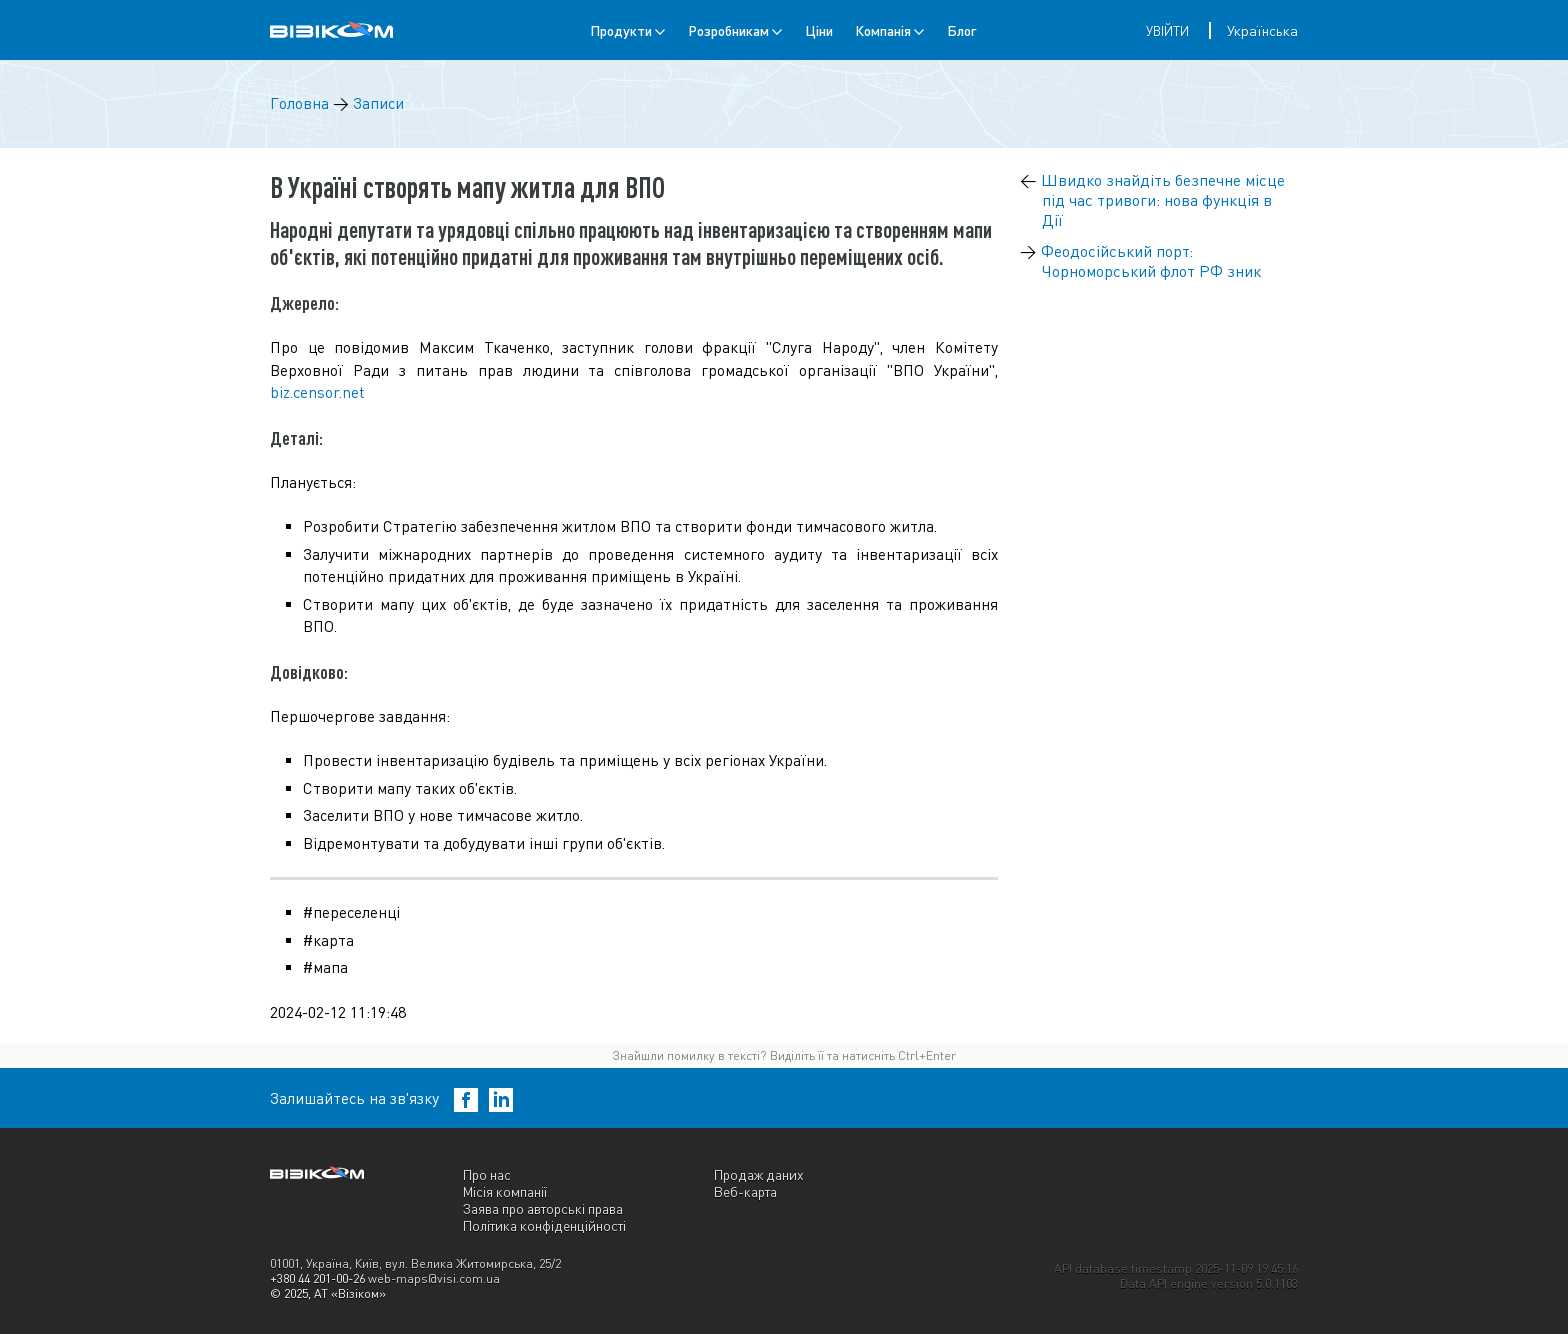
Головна (299, 103)
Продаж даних (759, 1174)
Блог (961, 30)
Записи (378, 103)
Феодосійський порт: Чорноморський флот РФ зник (1151, 261)
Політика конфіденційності (544, 1225)
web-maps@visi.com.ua (434, 1278)
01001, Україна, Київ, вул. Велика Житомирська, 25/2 (415, 1263)
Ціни (819, 30)
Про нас (487, 1174)
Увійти (1167, 31)
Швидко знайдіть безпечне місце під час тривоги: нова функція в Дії (1163, 200)
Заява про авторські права (543, 1208)
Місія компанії (505, 1191)
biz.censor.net (317, 392)
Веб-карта (745, 1191)
